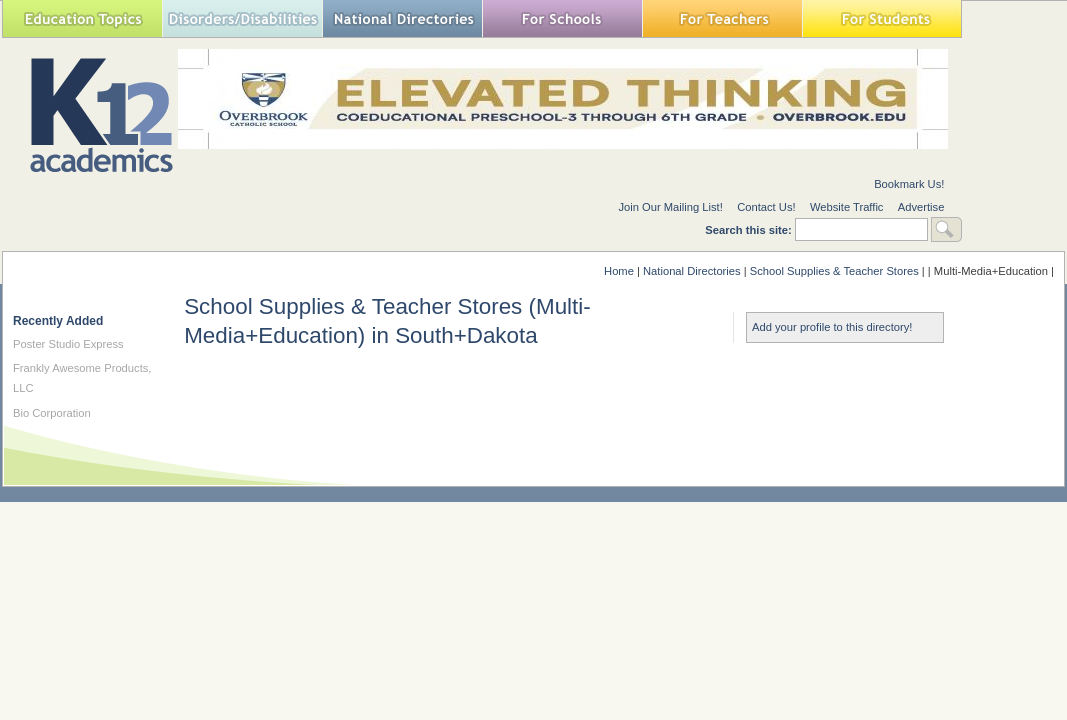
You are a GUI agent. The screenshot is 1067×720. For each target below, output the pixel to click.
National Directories (402, 18)
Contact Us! (766, 207)
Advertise (921, 207)
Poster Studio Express (68, 344)
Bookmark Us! (909, 184)
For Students (882, 18)
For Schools (562, 18)
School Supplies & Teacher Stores (834, 271)
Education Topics (82, 18)
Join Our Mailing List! (670, 207)
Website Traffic (847, 207)
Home (619, 271)
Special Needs (242, 18)
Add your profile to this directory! (832, 327)
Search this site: (750, 230)
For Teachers (722, 18)
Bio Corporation (52, 413)
